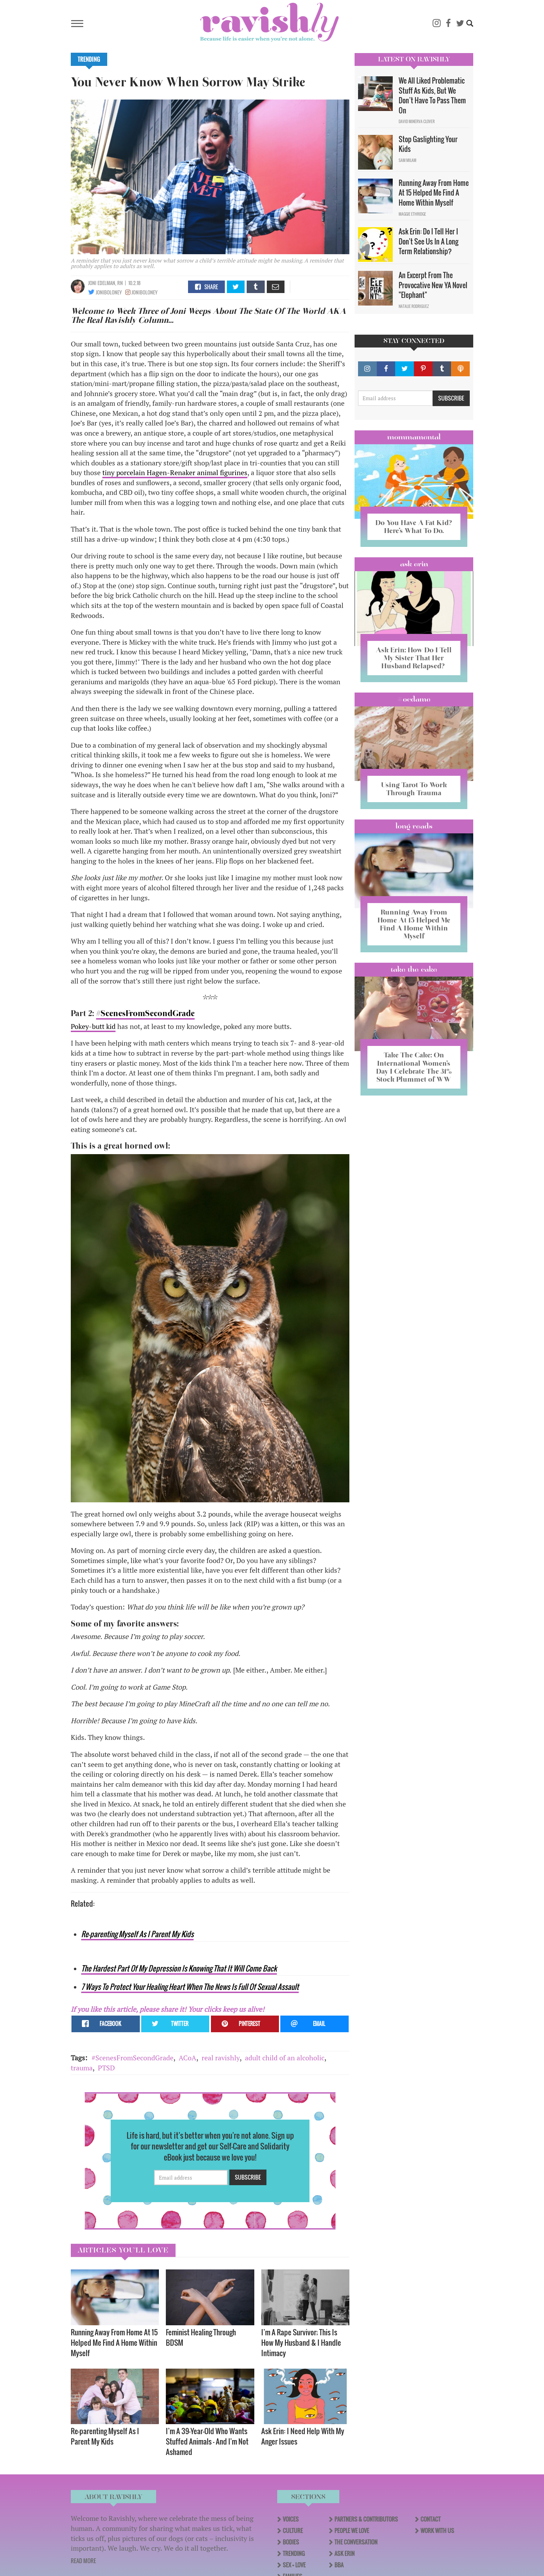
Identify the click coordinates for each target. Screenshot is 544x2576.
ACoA (187, 2057)
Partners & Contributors (366, 2519)
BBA (338, 2565)
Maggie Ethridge (412, 214)
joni (92, 282)
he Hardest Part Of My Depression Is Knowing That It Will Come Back (180, 1968)
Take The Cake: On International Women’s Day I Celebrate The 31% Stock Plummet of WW (414, 1066)
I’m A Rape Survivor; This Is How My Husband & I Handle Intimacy (301, 2342)
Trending (89, 59)
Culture (293, 2530)
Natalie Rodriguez (414, 306)
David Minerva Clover (417, 121)
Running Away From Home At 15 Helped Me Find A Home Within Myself (114, 2342)
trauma (82, 2067)
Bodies (291, 2542)
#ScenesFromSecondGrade (145, 1013)
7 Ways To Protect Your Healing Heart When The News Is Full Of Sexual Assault (190, 1986)
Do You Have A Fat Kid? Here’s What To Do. (413, 526)
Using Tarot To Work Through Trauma (414, 788)
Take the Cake (414, 969)
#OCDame (414, 699)
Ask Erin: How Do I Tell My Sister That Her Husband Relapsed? (414, 657)
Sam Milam (407, 160)
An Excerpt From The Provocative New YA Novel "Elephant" (433, 285)
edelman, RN (110, 282)
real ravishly (221, 2057)
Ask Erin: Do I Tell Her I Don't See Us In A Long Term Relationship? (428, 241)
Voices (291, 2519)
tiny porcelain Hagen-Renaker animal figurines (174, 472)
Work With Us (437, 2530)
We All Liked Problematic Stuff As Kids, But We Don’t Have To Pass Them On (432, 95)
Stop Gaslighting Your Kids (428, 144)
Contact (430, 2519)
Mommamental (414, 436)
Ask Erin (414, 563)
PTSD (106, 2067)
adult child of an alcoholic (284, 2057)
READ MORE (83, 2561)
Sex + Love (294, 2565)
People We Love (351, 2530)
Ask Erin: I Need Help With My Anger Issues (302, 2436)
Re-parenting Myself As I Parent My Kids (137, 1934)
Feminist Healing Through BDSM (201, 2337)
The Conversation (355, 2542)
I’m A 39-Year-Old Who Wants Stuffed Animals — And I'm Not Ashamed (207, 2441)
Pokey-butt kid (93, 1026)
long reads (414, 826)
